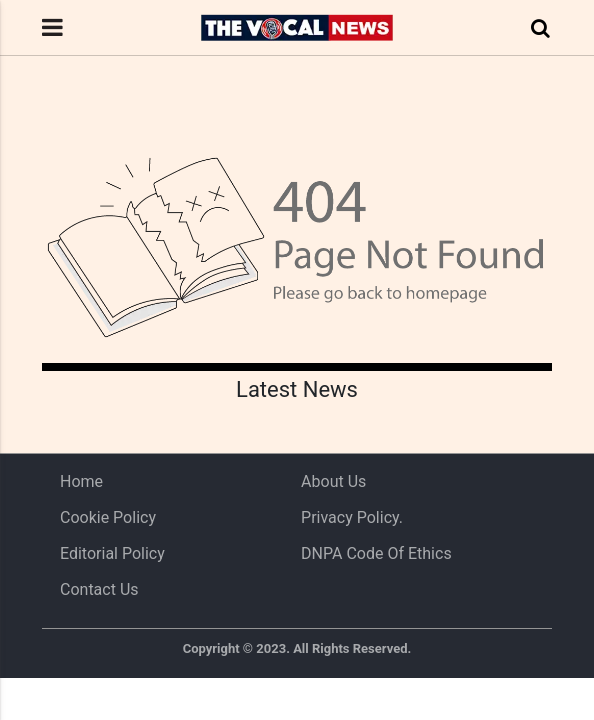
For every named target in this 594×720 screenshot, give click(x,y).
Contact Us (99, 589)
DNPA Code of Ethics (376, 553)
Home (81, 481)
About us (333, 481)
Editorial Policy (112, 553)
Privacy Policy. (352, 517)
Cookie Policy (108, 517)
